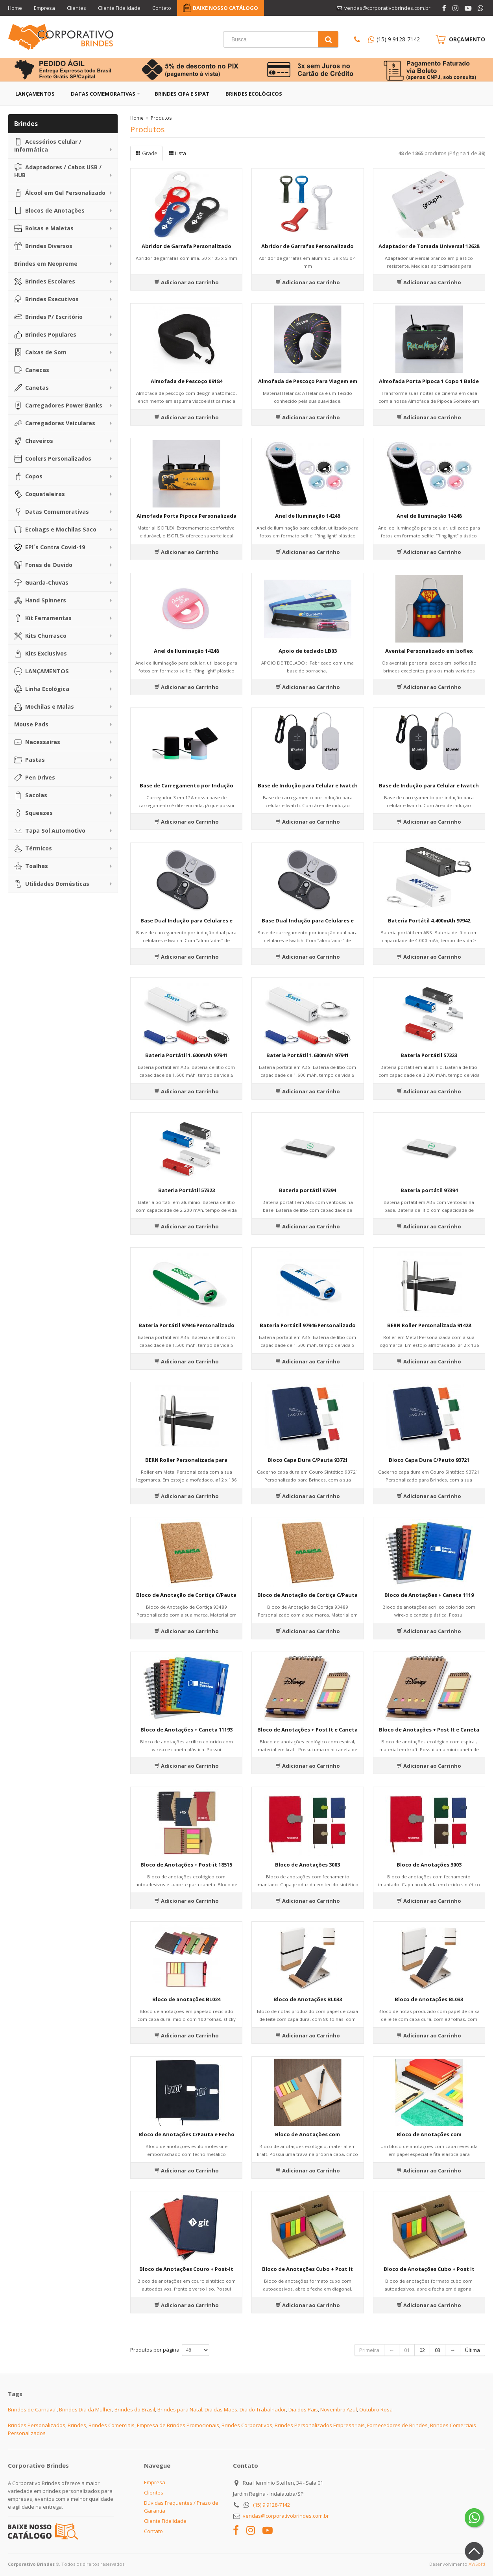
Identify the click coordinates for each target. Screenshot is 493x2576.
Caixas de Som (40, 352)
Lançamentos (35, 93)
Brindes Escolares (44, 281)
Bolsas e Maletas (44, 228)
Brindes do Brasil (134, 2409)
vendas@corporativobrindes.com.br (286, 2515)
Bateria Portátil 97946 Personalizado (186, 1325)
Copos (28, 476)
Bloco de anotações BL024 (186, 1999)
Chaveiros (33, 441)
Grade (146, 153)
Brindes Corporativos (247, 2425)
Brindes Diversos (43, 246)
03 (437, 2350)
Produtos (161, 118)
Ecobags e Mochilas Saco (55, 529)
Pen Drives (34, 778)
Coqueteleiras (39, 494)
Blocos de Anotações (49, 211)
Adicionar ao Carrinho (186, 282)
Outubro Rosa (376, 2409)
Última (472, 2350)
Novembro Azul (338, 2409)
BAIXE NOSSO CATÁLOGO (225, 7)
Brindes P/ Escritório (48, 317)
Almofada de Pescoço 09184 (186, 381)
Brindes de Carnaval (32, 2409)
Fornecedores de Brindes (397, 2425)
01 (407, 2350)
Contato (161, 7)
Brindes (77, 2425)
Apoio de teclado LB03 (308, 650)
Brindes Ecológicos (253, 93)
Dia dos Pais (303, 2409)
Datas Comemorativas (103, 93)
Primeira (369, 2350)
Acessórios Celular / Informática (47, 145)
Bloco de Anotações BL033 (307, 1999)
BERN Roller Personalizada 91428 (429, 1325)
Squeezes (33, 813)
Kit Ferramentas (43, 618)
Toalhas (31, 866)
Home (15, 7)
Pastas (29, 760)
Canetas (31, 388)
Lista (177, 153)
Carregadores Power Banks (58, 405)
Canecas (31, 370)
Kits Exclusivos (40, 653)
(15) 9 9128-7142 (398, 39)
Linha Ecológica (41, 689)
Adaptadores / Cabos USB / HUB (58, 171)
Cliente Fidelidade (119, 7)
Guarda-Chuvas (41, 583)
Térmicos (33, 848)
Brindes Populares (45, 335)
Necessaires (37, 742)
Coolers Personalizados (52, 459)
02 (422, 2350)
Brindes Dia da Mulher (85, 2409)
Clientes (76, 7)
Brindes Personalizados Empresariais (320, 2425)
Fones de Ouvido (43, 565)
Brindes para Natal (179, 2409)
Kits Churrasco (40, 636)
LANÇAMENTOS (41, 671)
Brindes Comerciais (112, 2425)
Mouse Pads (31, 724)
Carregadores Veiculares (54, 423)
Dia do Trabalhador (263, 2409)
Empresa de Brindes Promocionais (178, 2425)
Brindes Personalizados (36, 2425)
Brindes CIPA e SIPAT (182, 93)
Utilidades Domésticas (51, 884)
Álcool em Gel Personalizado (59, 193)
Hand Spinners (40, 600)
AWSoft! (477, 2564)
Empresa (44, 7)
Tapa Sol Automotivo (49, 831)
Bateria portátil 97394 (307, 1190)
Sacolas (30, 795)
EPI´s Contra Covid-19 (49, 547)
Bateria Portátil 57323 (429, 1055)
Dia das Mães (221, 2409)
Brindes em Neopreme (46, 263)
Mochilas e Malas (44, 707)
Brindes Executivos (46, 299)
